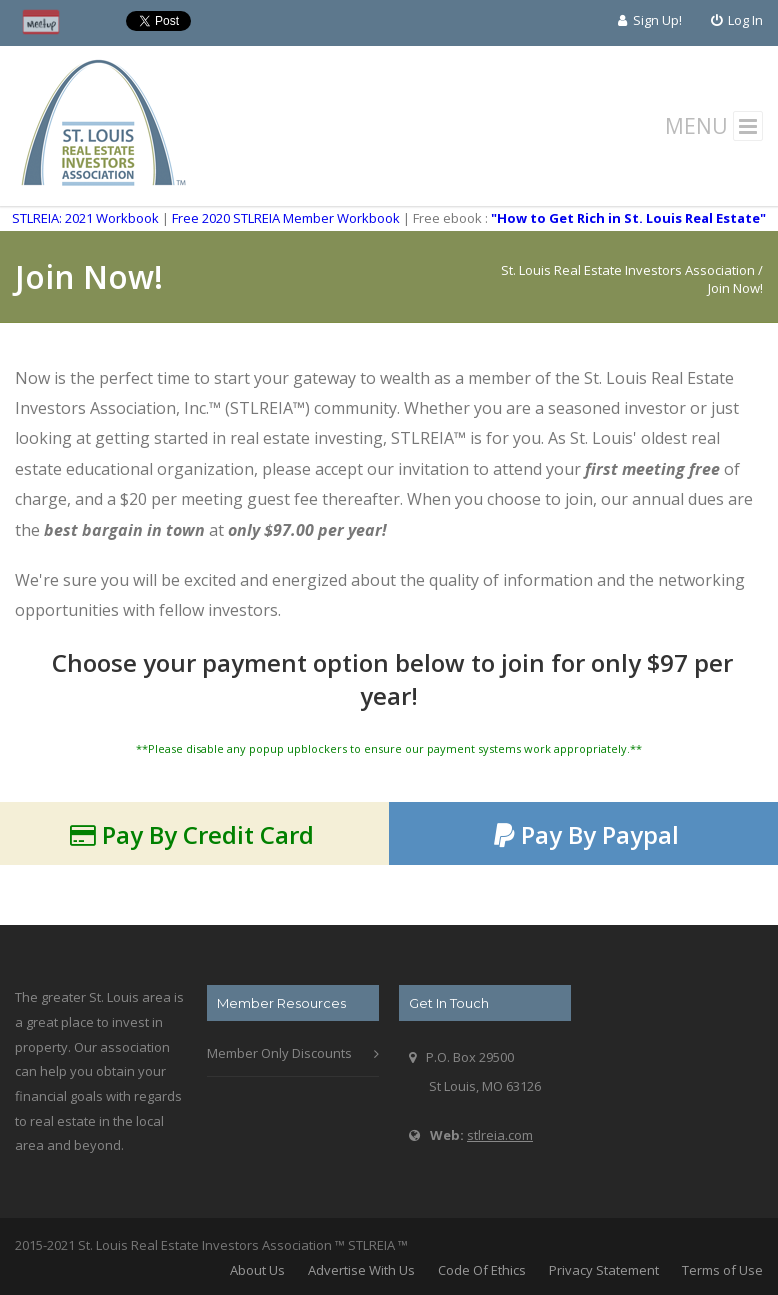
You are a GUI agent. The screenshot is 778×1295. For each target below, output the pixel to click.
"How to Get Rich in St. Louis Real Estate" (628, 218)
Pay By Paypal (586, 834)
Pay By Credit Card (192, 834)
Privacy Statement (604, 1270)
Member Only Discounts (279, 1053)
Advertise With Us (361, 1270)
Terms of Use (722, 1270)
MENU (714, 126)
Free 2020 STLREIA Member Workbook (286, 218)
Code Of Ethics (482, 1270)
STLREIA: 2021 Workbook (85, 218)
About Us (257, 1270)
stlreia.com (500, 1135)
